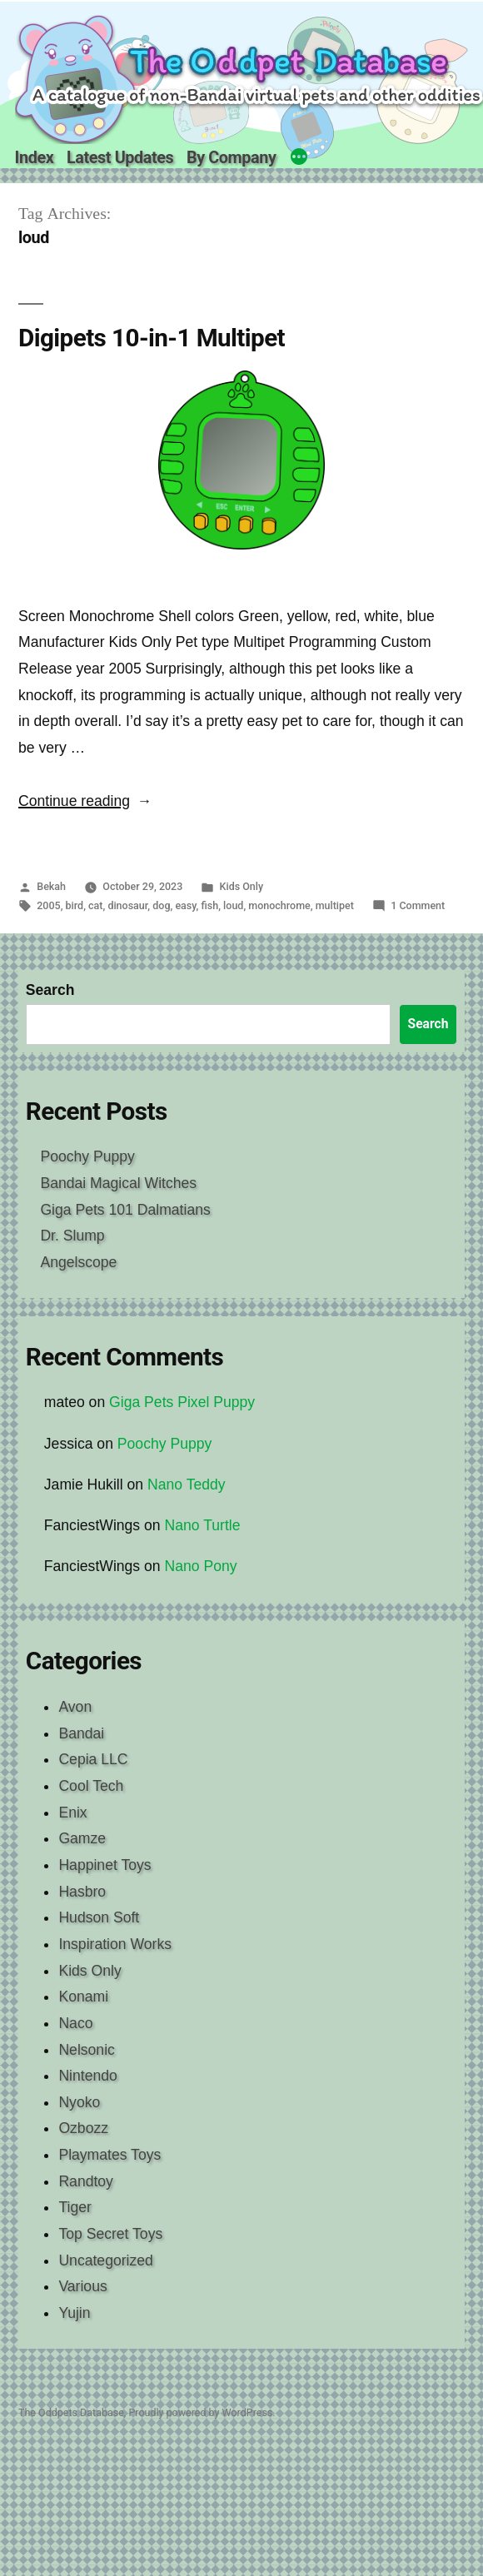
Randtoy (85, 2181)
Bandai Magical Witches (118, 1183)
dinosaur (127, 905)
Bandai (81, 1733)
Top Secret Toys (110, 2233)
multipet (335, 905)
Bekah (51, 886)
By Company (231, 157)
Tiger (74, 2207)
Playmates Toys (109, 2154)
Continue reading (85, 801)
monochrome (279, 905)
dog (161, 905)
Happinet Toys (104, 1865)
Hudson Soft (98, 1917)
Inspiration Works (115, 1944)
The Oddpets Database (71, 2412)
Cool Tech (90, 1786)
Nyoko (79, 2102)
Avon (75, 1706)
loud (233, 905)
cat (95, 905)
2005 (48, 905)
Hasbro (82, 1891)
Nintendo (87, 2075)
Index (34, 157)
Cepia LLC (92, 1759)
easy (185, 905)
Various (82, 2286)
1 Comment (418, 905)
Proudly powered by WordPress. (201, 2412)
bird (75, 905)
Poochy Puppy (87, 1156)
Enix (72, 1812)
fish (210, 905)
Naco (75, 2023)
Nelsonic (86, 2049)
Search (50, 990)
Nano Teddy (186, 1484)
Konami (83, 1996)
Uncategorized (105, 2260)
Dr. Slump (72, 1235)
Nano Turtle (203, 1525)
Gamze (82, 1838)
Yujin (74, 2313)
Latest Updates (120, 157)
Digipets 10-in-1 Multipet (151, 337)
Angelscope (78, 1262)
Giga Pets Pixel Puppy (182, 1402)
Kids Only (242, 886)
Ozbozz (83, 2128)
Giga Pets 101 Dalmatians (125, 1209)
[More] (299, 159)
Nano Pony (201, 1566)
